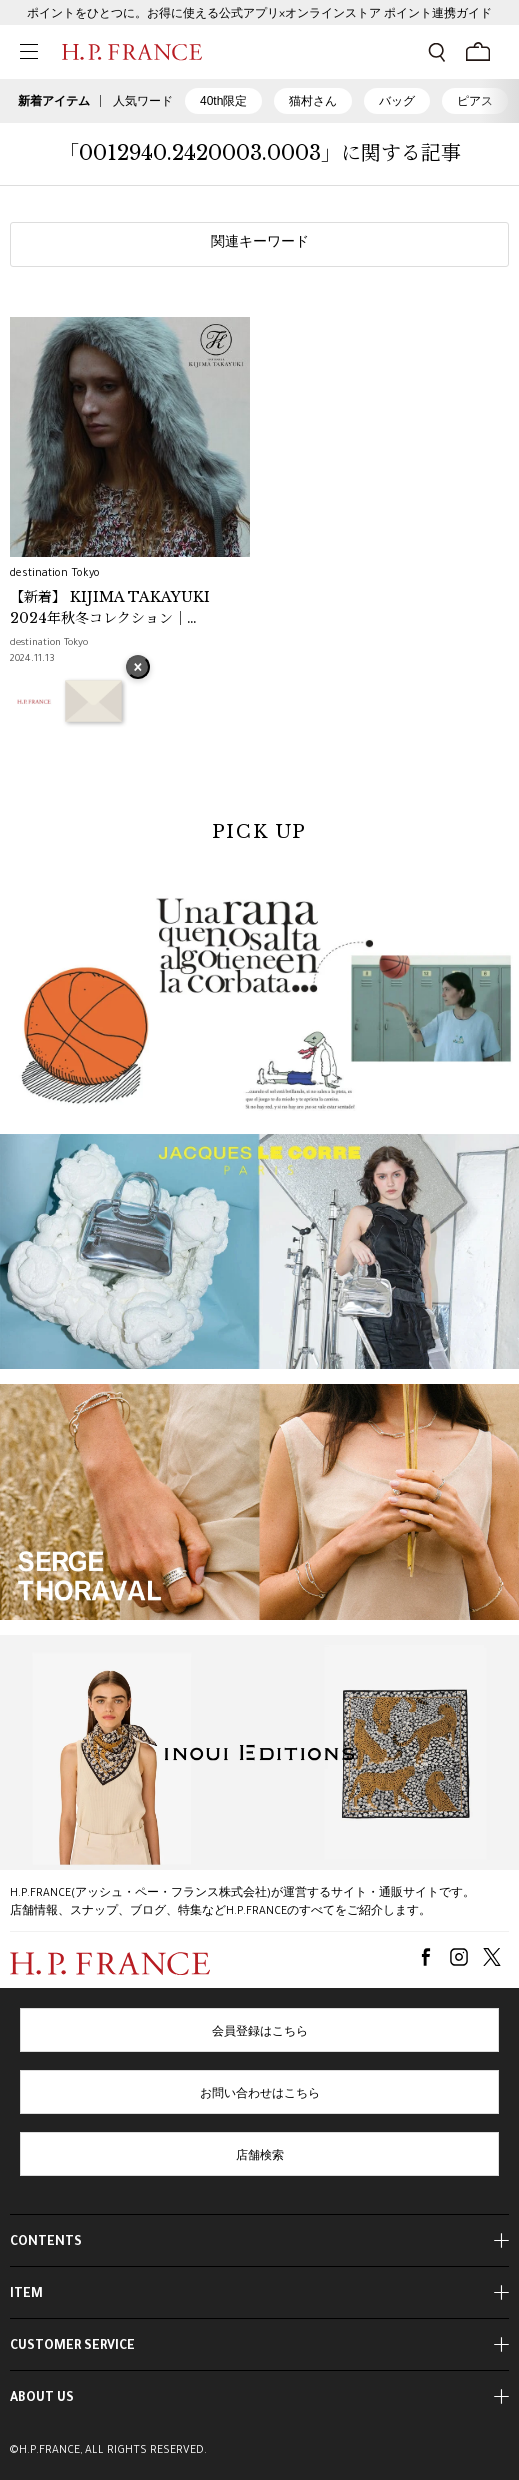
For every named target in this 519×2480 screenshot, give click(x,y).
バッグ (397, 101)
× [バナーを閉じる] (138, 669)
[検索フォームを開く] (437, 52)
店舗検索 (260, 2157)
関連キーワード (260, 244)
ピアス (475, 101)
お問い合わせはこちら (260, 2095)
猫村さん (313, 101)
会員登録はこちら (260, 2033)
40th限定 (223, 101)
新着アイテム (54, 101)
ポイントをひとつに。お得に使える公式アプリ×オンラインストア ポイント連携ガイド (259, 15)
